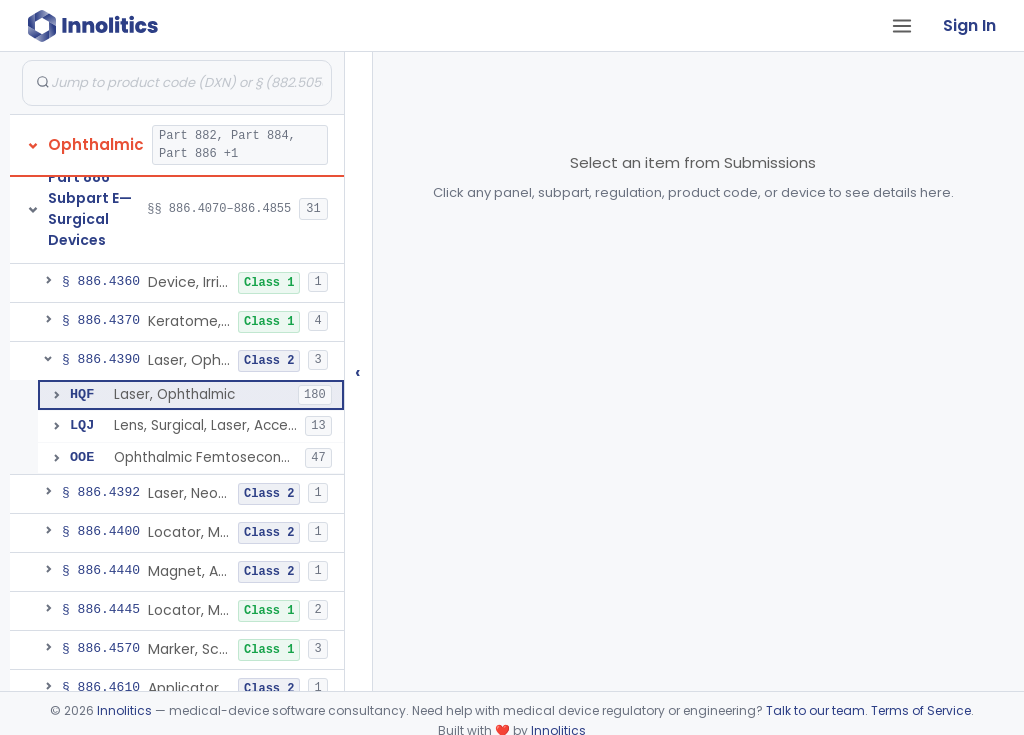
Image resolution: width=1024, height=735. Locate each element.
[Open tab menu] (902, 26)
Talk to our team (815, 710)
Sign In (969, 25)
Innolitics (124, 710)
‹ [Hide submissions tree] (358, 371)
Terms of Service (921, 710)
